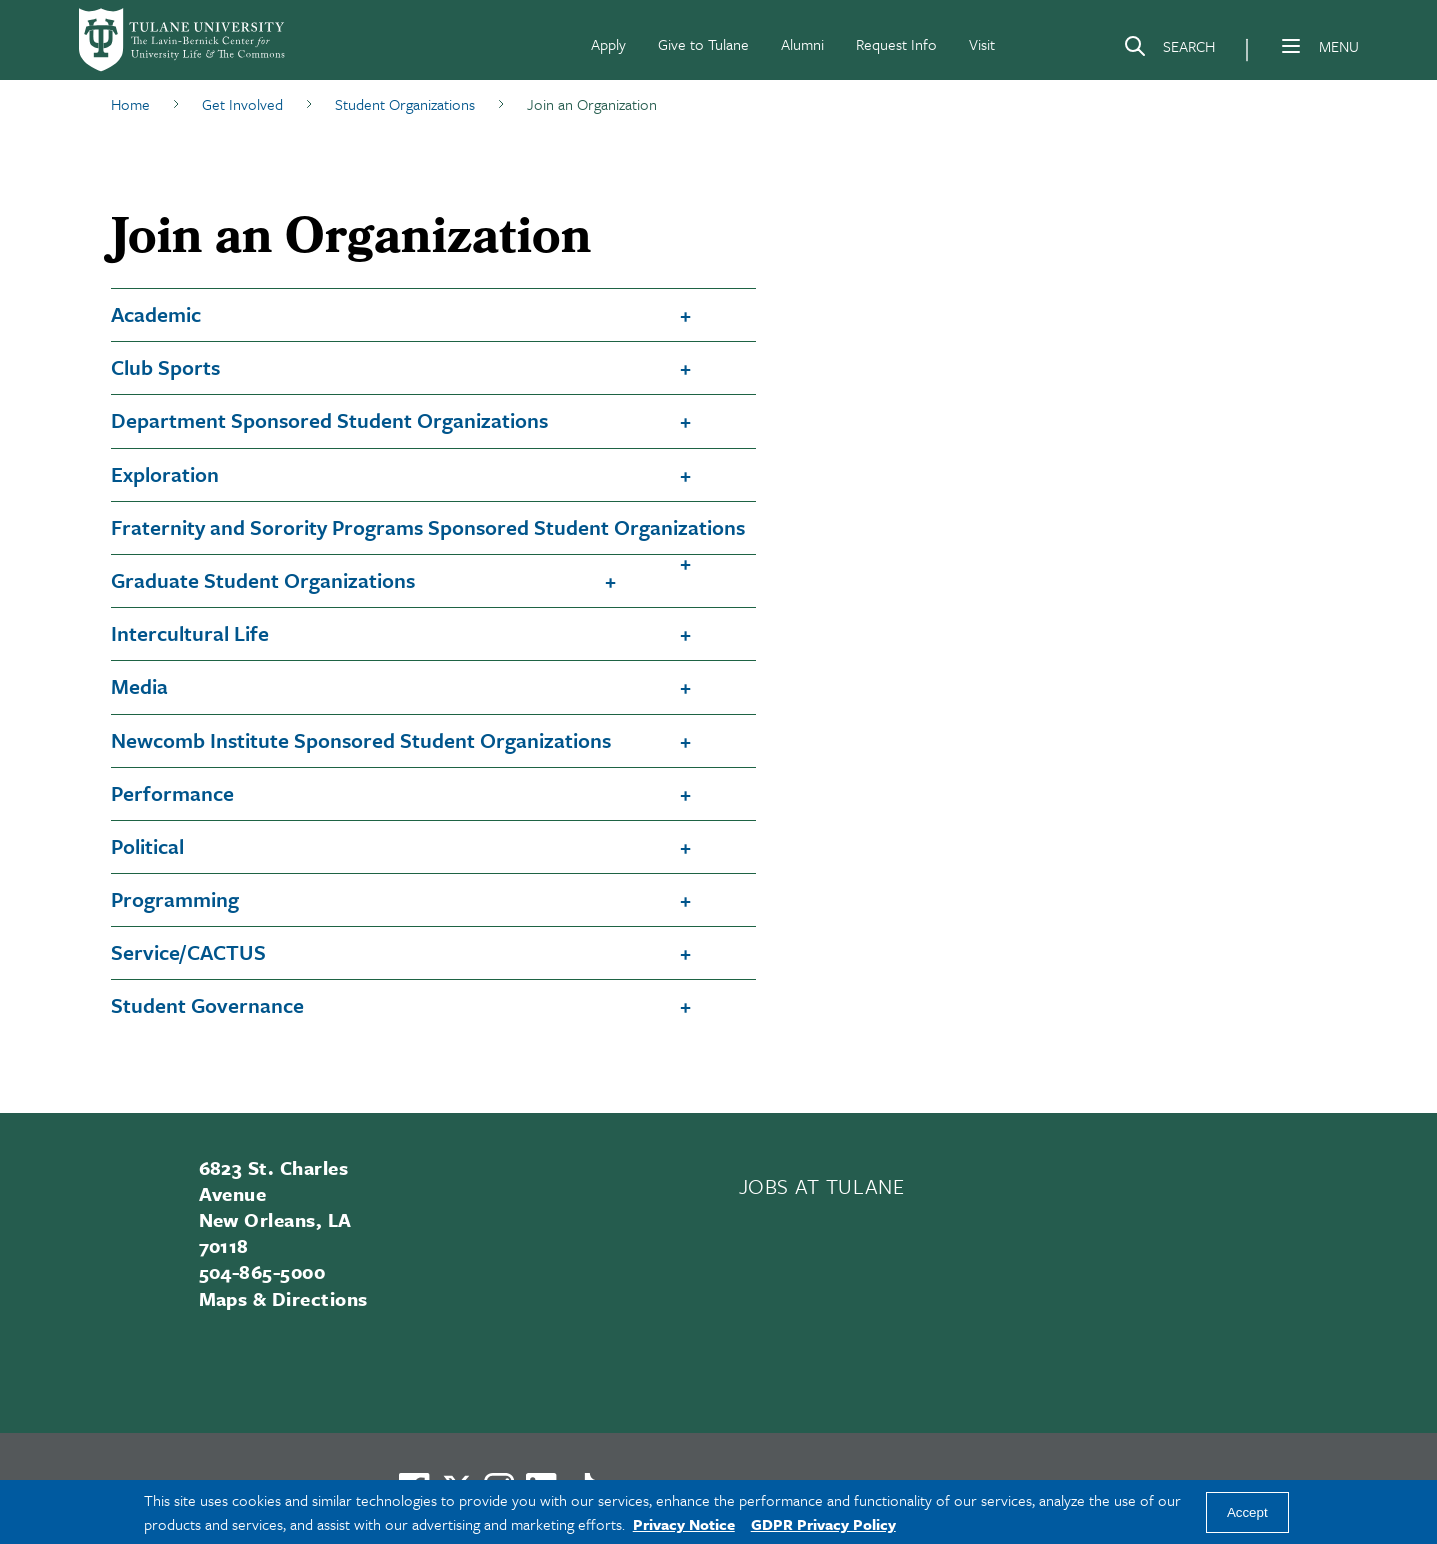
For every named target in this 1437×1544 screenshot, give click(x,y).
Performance (172, 793)
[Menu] (1291, 46)
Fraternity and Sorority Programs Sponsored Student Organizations (428, 527)
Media (139, 686)
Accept (1247, 1512)
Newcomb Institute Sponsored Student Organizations (361, 740)
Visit (982, 44)
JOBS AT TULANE (822, 1186)
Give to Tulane (703, 44)
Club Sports (165, 367)
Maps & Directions (283, 1298)
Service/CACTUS (188, 952)
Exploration (165, 474)
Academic (156, 314)
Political (147, 846)
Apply (608, 44)
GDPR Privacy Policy (823, 1524)
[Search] (1169, 50)
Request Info (896, 44)
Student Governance (207, 1005)
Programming (175, 899)
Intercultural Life (190, 633)
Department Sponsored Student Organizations (329, 420)
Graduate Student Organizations (263, 580)
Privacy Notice (684, 1524)
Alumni (802, 44)
